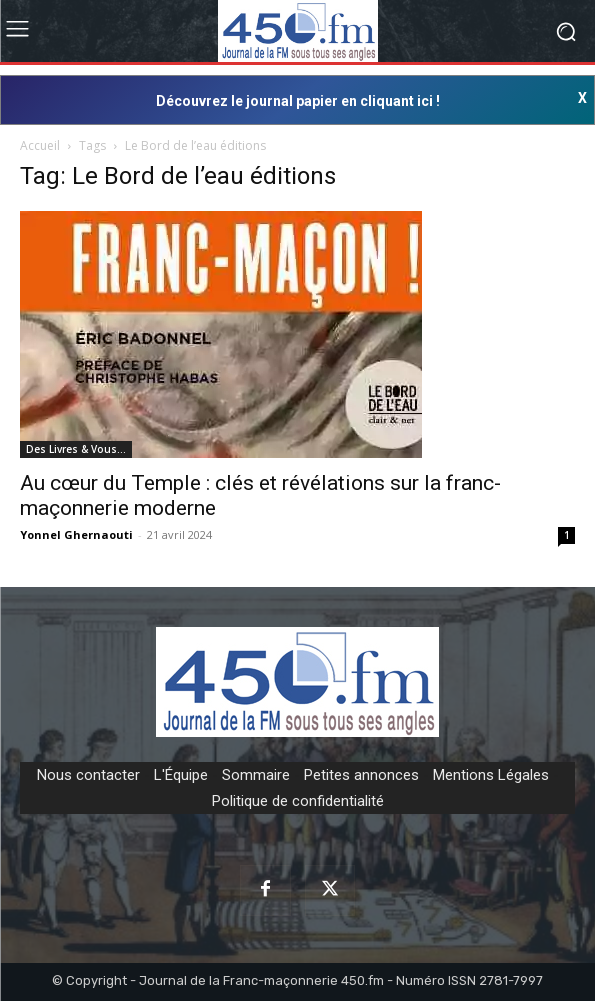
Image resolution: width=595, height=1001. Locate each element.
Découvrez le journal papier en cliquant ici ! (298, 101)
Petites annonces (361, 775)
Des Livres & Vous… (76, 449)
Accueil (40, 145)
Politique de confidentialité (298, 801)
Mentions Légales (491, 775)
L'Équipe (181, 775)
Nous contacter (88, 775)
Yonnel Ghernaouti (76, 534)
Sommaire (256, 775)
